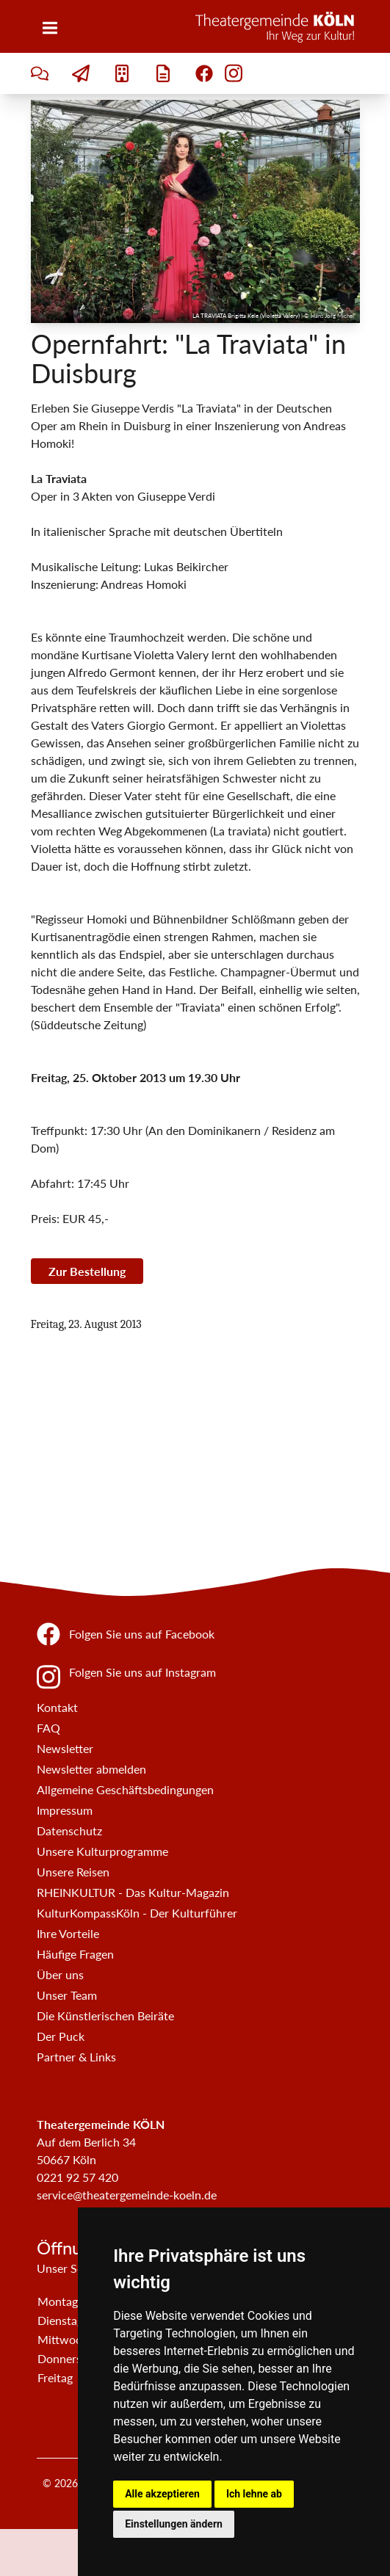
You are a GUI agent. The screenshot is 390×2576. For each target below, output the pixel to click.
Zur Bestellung (87, 1271)
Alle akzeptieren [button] (162, 2494)
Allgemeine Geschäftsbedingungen (125, 1789)
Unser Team (67, 1995)
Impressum (65, 1810)
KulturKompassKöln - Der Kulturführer (137, 1913)
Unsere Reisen (73, 1872)
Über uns (60, 1974)
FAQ (48, 1728)
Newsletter (65, 1748)
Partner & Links (76, 2057)
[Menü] (50, 28)
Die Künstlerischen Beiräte (105, 2015)
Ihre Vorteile (68, 1933)
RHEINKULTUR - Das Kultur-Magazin (133, 1892)
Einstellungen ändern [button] (174, 2524)
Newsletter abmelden (91, 1769)
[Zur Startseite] (277, 26)
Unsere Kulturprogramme (102, 1851)
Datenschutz (69, 1830)
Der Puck (60, 2036)
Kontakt (57, 1707)
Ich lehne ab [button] (254, 2494)
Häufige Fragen (75, 1954)
